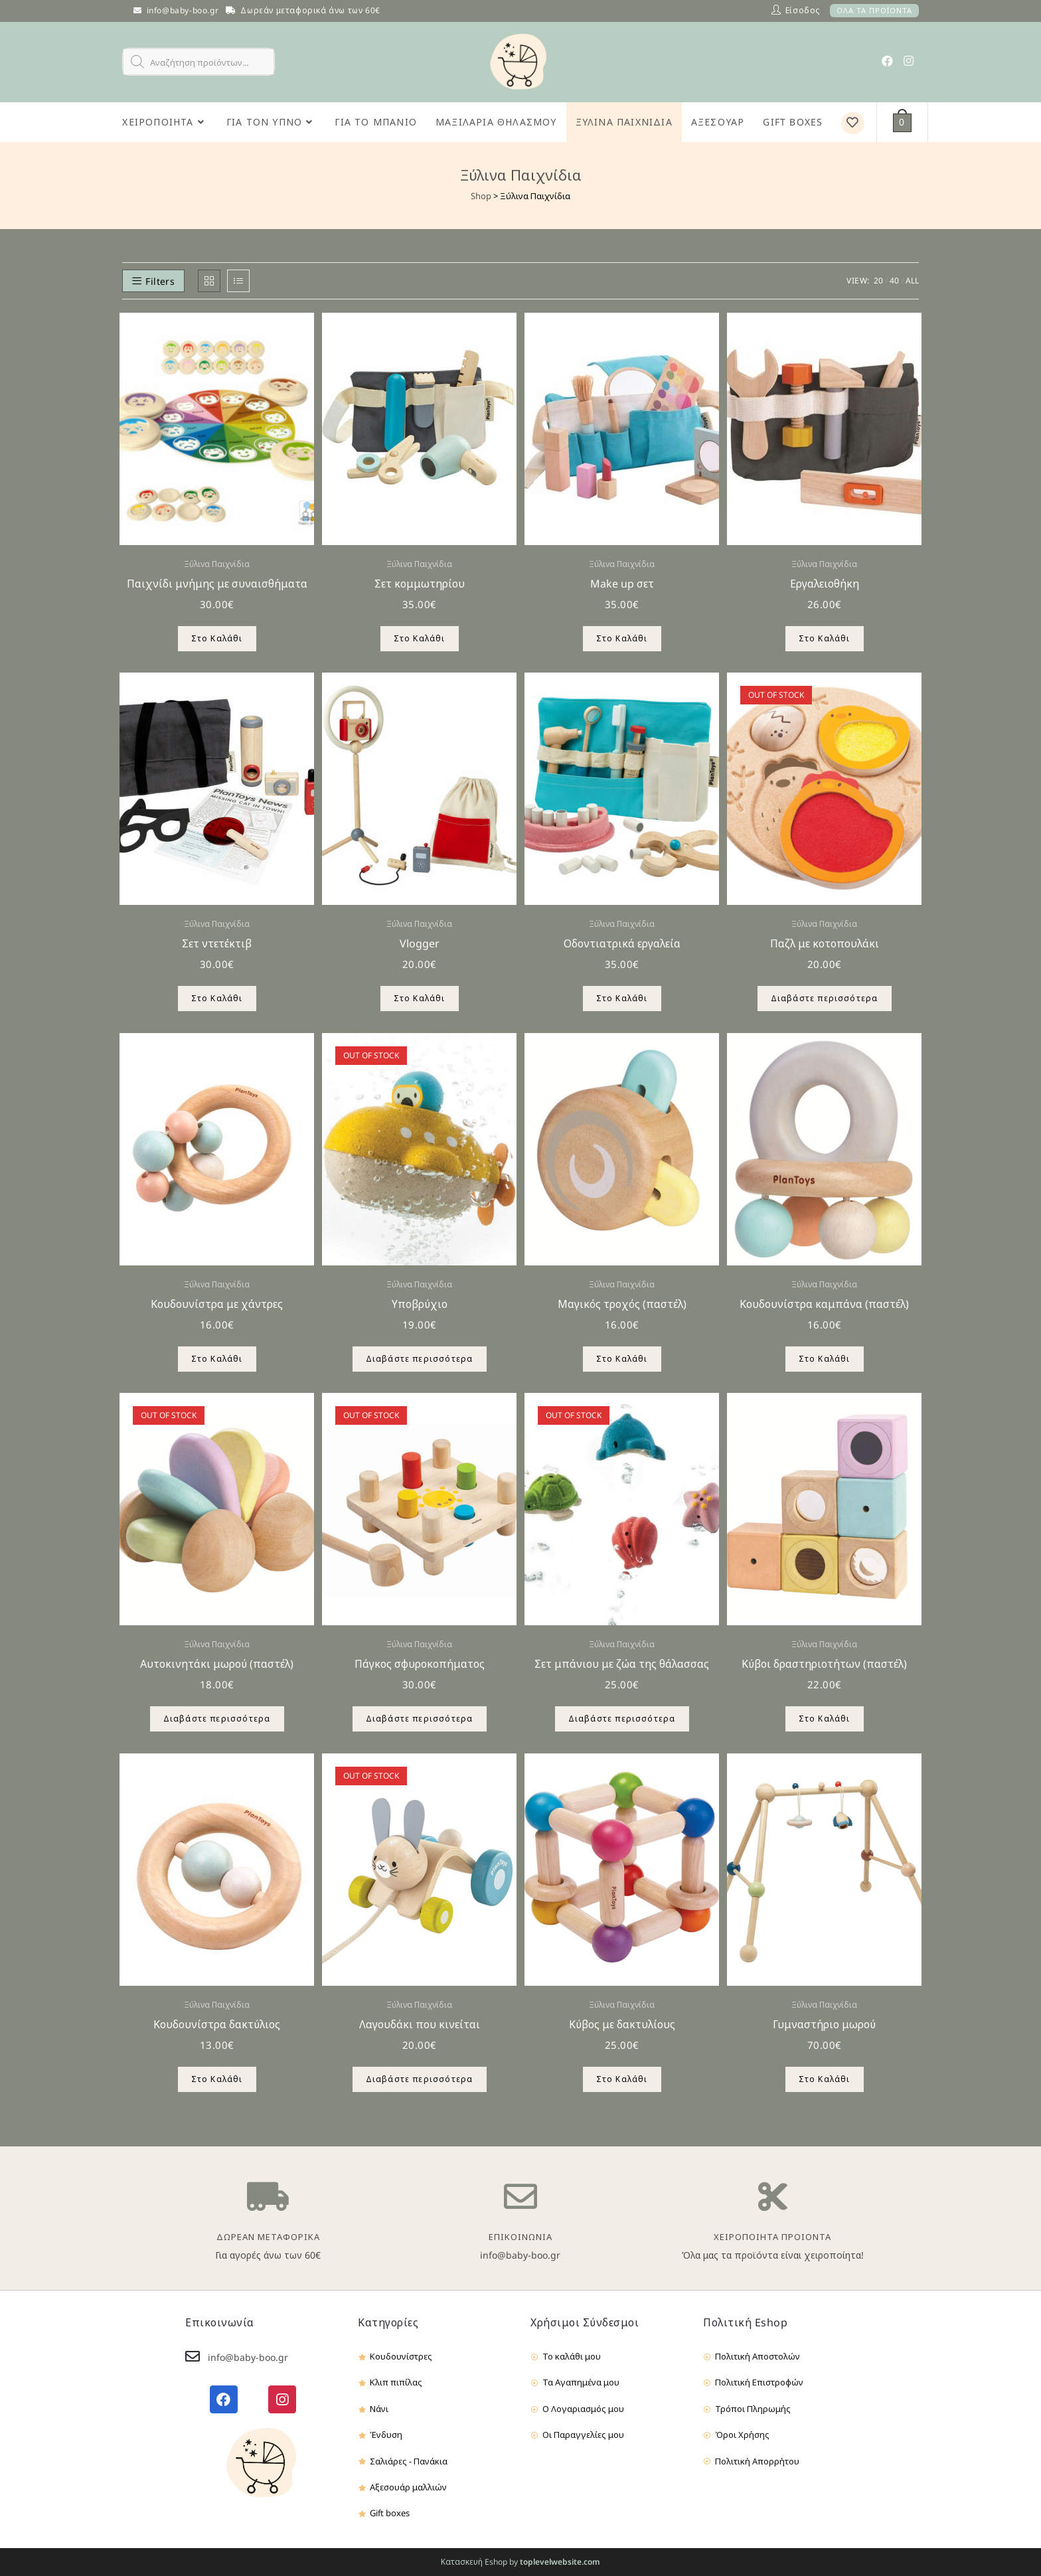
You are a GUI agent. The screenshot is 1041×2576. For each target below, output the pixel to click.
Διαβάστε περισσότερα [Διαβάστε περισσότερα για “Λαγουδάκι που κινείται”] (419, 2079)
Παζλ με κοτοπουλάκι (824, 943)
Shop (481, 196)
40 (894, 280)
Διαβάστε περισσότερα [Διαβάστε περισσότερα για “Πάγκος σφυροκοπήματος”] (419, 1718)
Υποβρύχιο (419, 1304)
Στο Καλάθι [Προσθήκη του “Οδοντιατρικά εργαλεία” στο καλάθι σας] (622, 998)
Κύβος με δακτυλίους (622, 2024)
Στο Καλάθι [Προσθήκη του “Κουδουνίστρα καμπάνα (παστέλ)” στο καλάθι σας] (824, 1358)
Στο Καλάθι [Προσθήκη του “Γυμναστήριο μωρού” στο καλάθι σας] (824, 2079)
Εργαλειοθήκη (824, 583)
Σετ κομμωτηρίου (419, 583)
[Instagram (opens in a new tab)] (908, 60)
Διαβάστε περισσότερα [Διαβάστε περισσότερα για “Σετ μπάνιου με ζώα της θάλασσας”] (622, 1718)
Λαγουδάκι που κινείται (419, 2024)
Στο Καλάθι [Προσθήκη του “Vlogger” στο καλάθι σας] (419, 998)
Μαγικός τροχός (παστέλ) (622, 1304)
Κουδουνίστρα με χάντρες (217, 1304)
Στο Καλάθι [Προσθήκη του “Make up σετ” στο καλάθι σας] (622, 638)
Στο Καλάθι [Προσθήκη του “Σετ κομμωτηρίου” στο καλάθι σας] (419, 638)
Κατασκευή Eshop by (520, 2561)
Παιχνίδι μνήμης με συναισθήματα (217, 583)
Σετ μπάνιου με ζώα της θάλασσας (621, 1663)
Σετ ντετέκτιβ (217, 943)
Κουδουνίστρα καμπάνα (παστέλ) (824, 1304)
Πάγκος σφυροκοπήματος (420, 1663)
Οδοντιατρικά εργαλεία (622, 943)
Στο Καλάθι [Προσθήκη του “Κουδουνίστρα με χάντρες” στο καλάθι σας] (217, 1358)
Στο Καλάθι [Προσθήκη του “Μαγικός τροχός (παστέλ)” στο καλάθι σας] (622, 1358)
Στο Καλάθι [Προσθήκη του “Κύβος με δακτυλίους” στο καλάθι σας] (622, 2079)
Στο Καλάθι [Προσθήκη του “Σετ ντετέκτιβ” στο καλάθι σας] (217, 998)
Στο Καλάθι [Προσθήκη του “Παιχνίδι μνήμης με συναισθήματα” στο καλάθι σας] (217, 638)
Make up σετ (622, 583)
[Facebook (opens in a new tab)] (887, 60)
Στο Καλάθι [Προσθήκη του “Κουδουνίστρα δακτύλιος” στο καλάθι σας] (217, 2079)
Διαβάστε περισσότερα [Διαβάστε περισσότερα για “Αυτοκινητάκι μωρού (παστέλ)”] (217, 1718)
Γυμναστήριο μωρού (824, 2024)
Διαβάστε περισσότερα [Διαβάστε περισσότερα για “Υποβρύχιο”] (419, 1358)
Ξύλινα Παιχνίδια (217, 564)
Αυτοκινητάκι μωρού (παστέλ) (216, 1663)
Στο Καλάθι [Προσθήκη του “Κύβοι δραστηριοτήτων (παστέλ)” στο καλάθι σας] (824, 1718)
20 (878, 280)
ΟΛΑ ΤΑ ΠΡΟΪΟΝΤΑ (874, 10)
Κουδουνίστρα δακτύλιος (216, 2024)
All (912, 280)
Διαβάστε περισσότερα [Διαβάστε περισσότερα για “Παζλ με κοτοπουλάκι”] (824, 998)
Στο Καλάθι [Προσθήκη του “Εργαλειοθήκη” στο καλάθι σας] (824, 638)
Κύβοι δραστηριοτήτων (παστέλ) (824, 1663)
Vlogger (420, 943)
